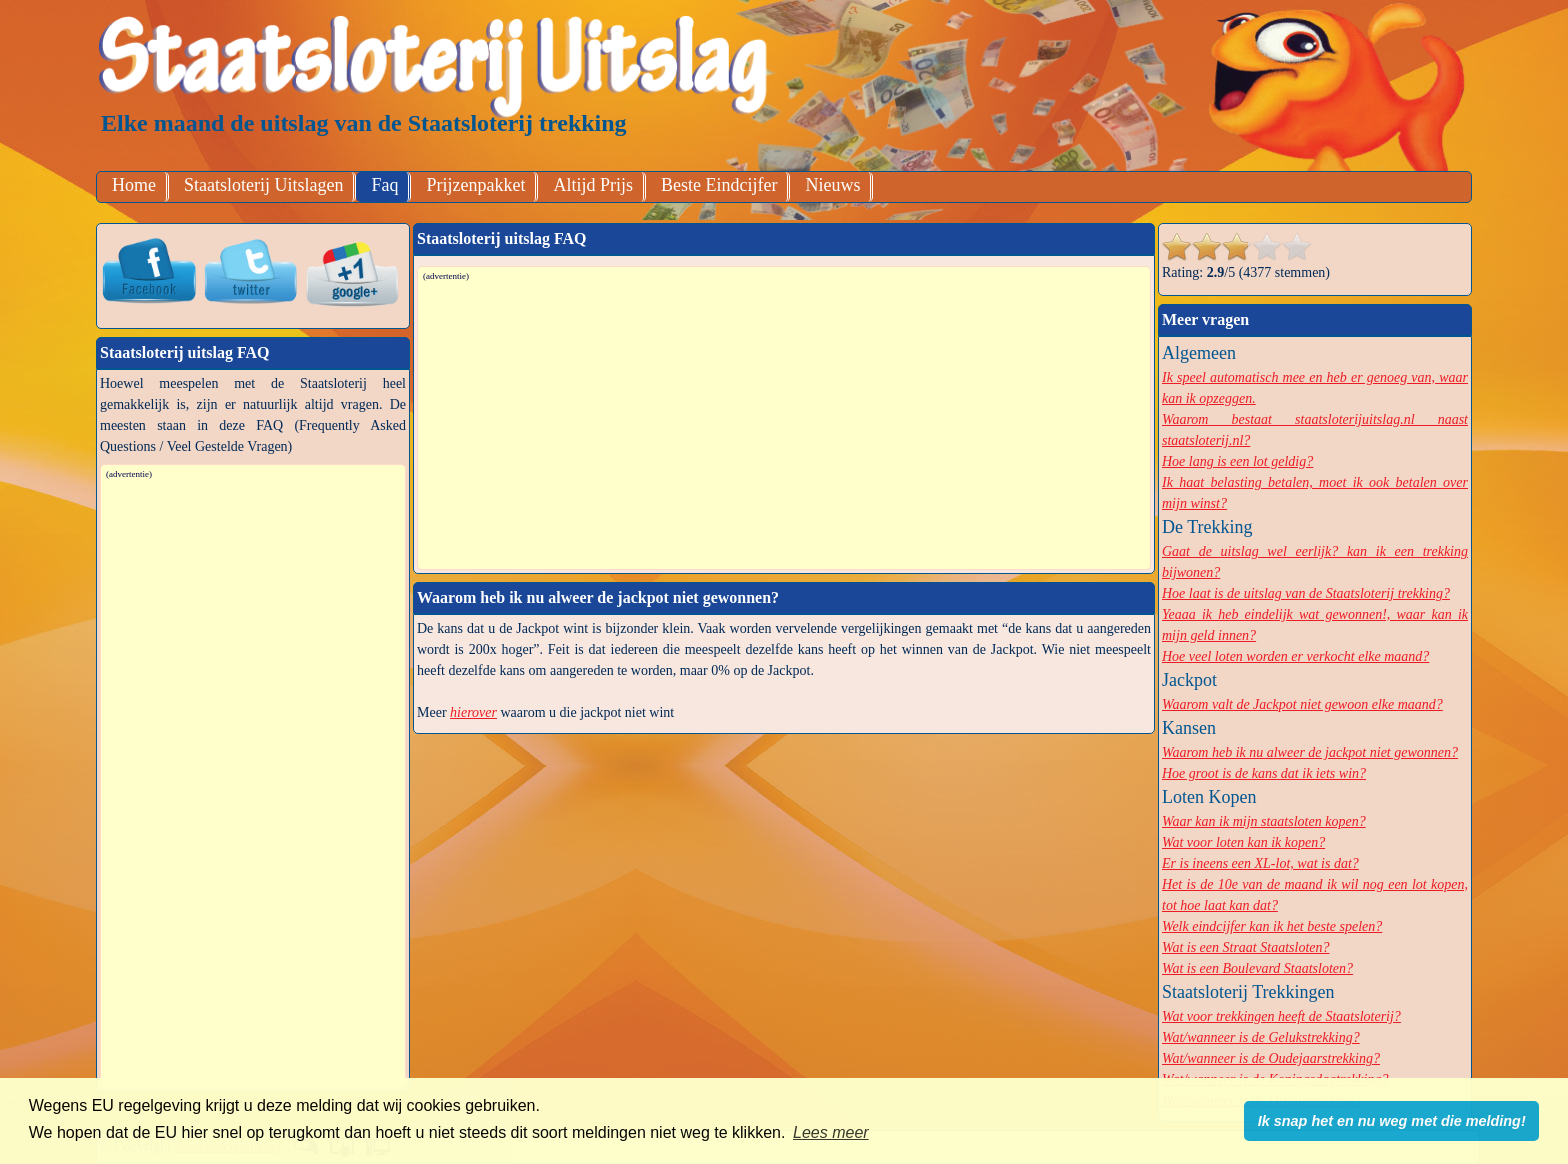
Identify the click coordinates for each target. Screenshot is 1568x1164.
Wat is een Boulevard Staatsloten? (1257, 968)
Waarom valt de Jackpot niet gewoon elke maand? (1302, 704)
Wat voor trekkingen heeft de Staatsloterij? (1281, 1016)
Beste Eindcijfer (719, 185)
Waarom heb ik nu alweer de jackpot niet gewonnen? (1310, 752)
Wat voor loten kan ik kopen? (1243, 842)
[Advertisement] (785, 424)
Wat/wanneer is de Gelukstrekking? (1261, 1037)
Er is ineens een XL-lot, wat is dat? (1260, 863)
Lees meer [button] (831, 1132)
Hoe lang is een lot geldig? (1237, 461)
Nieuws (832, 185)
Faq (384, 185)
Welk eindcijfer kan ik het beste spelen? (1272, 926)
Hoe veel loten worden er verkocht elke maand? (1295, 656)
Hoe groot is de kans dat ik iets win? (1264, 773)
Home (134, 185)
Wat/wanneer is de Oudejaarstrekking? (1271, 1058)
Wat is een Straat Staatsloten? (1245, 947)
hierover (473, 712)
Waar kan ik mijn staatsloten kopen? (1264, 821)
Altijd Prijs (593, 185)
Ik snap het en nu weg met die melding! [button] (1392, 1121)
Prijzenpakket (475, 185)
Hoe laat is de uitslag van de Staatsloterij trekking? (1306, 593)
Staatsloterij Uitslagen (263, 185)
